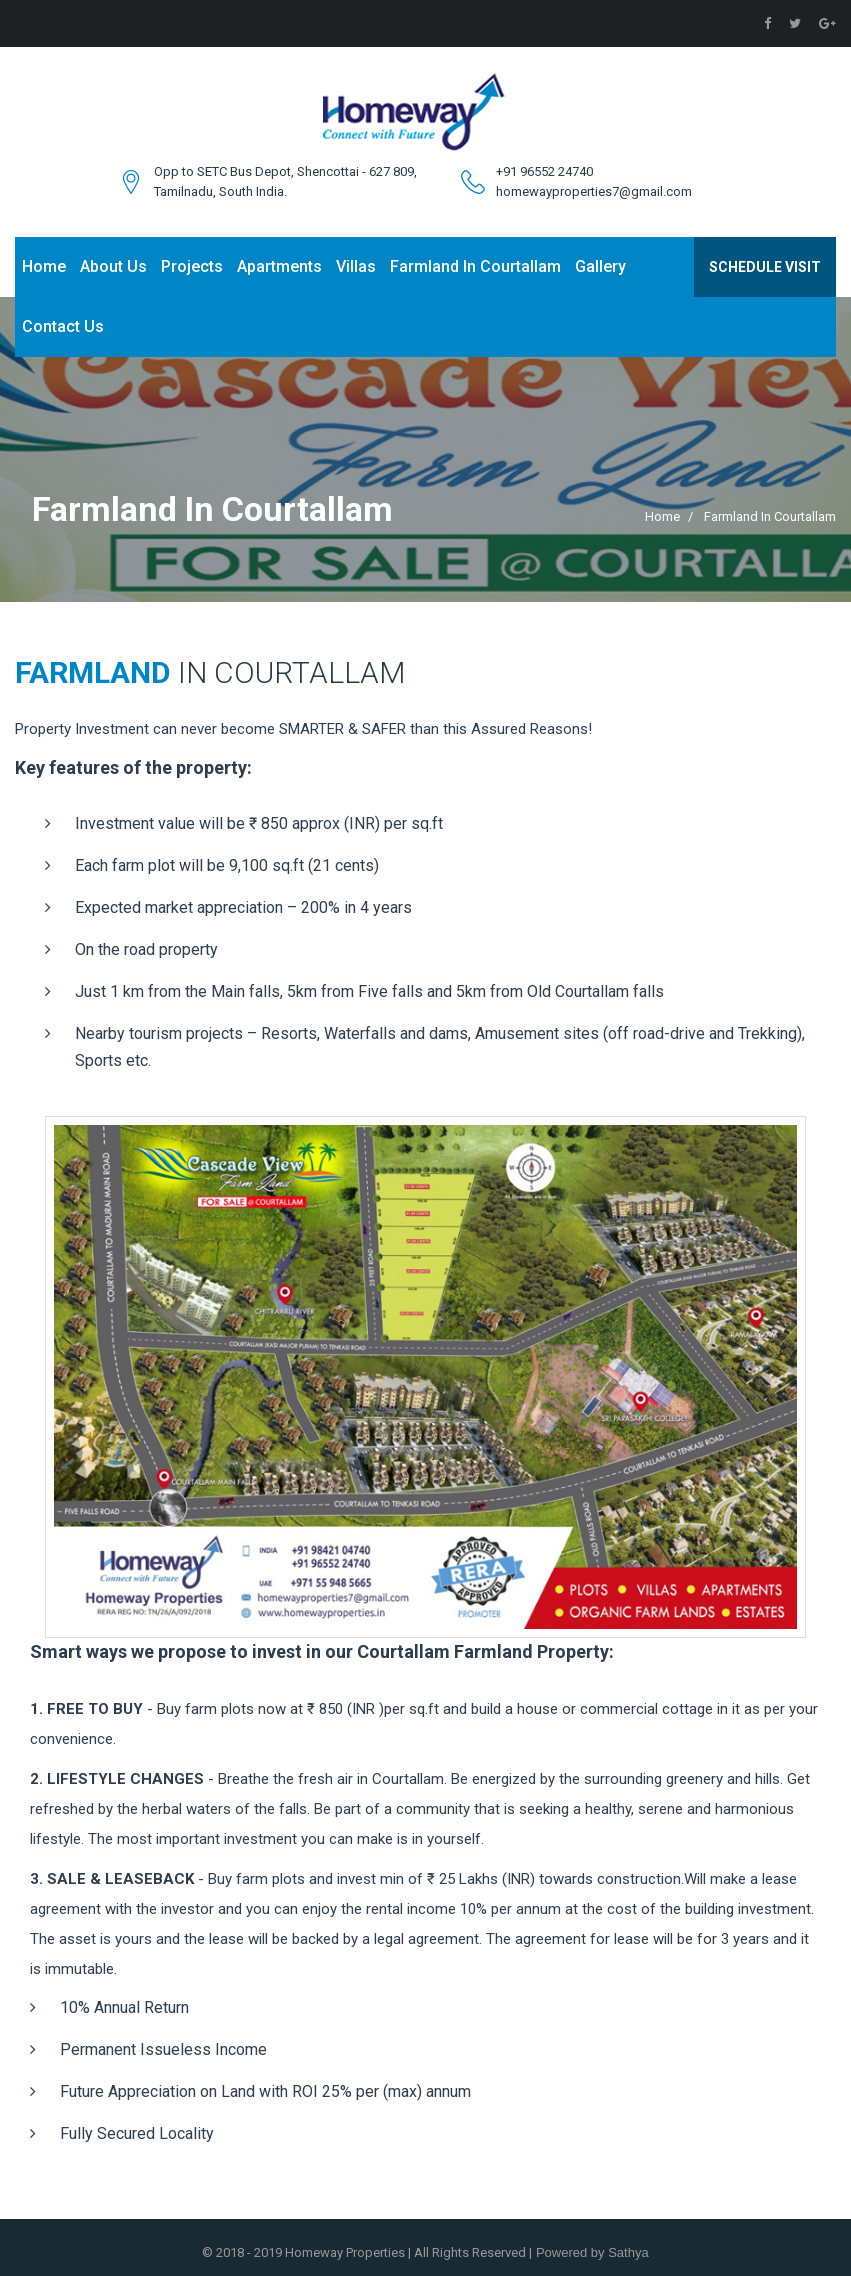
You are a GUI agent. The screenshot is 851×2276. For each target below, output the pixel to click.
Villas (356, 266)
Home (44, 266)
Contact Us (63, 326)
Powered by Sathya (590, 2252)
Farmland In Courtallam (475, 266)
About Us (113, 266)
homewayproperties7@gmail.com (594, 191)
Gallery (600, 266)
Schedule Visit (765, 267)
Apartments (279, 266)
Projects (192, 266)
